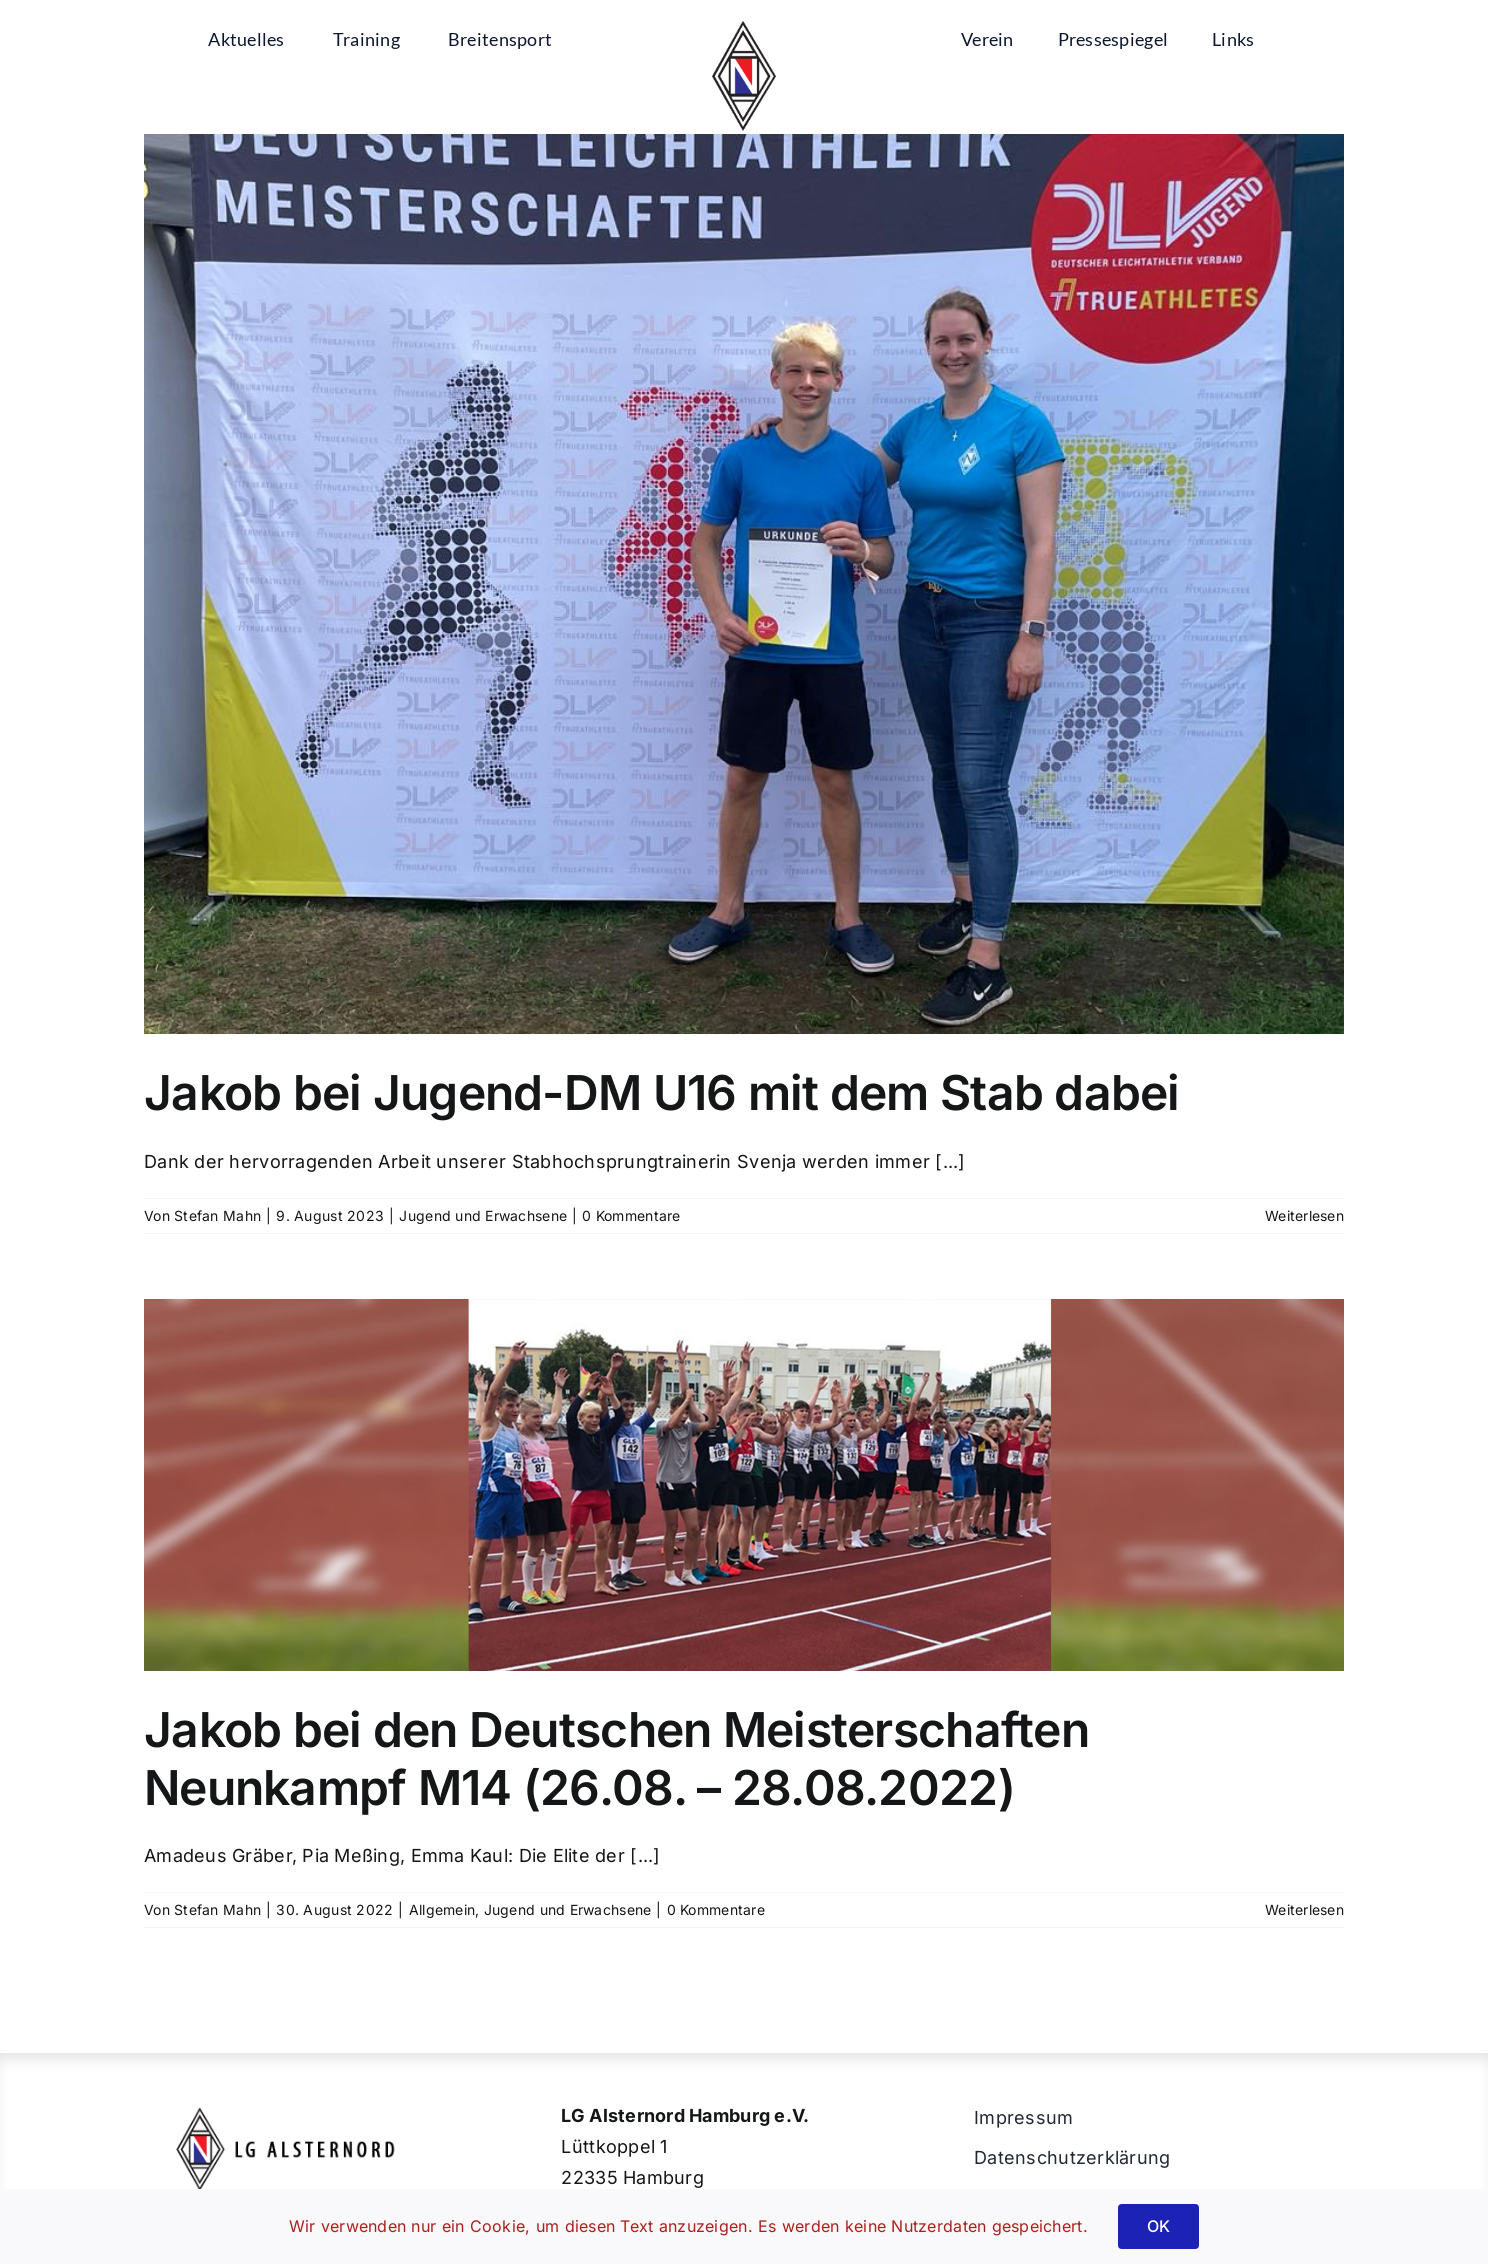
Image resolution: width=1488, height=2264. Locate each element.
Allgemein (442, 1909)
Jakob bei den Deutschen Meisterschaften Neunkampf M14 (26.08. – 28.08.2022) (616, 1758)
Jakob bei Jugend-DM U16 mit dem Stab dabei (662, 1092)
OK (1158, 2226)
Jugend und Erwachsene (483, 1215)
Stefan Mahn (217, 1215)
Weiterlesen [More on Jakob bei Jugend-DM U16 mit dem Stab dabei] (1304, 1215)
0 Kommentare (631, 1215)
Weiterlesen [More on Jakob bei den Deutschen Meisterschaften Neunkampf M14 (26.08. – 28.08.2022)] (1304, 1909)
